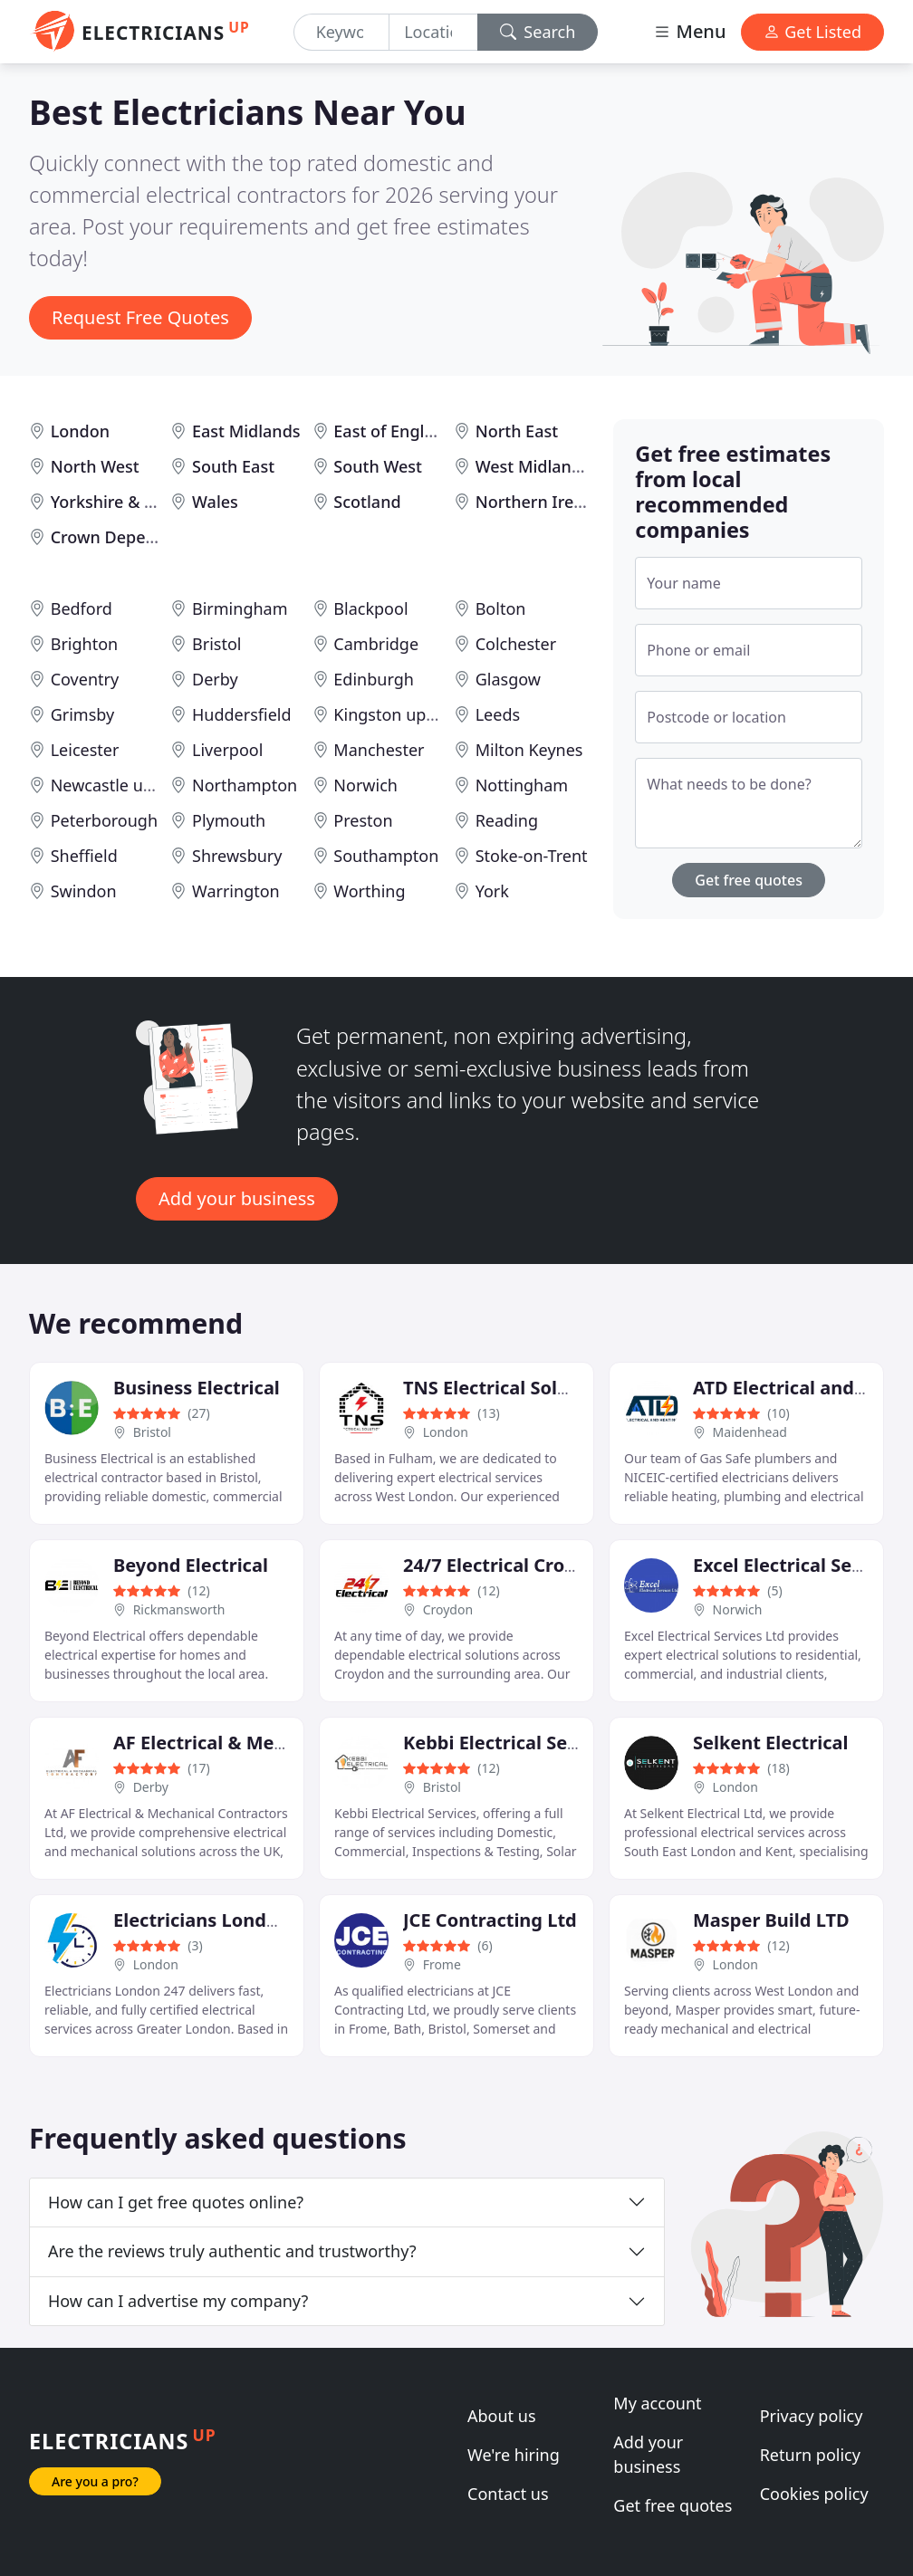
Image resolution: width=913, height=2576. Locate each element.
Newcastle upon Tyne (132, 785)
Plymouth (228, 820)
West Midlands (533, 466)
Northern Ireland (542, 501)
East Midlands (246, 431)
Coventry (85, 679)
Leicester (85, 750)
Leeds (498, 714)
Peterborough (104, 820)
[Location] (433, 32)
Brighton (84, 644)
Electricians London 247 (219, 1920)
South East (233, 466)
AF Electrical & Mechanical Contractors (286, 1742)
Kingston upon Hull (406, 714)
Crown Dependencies (133, 537)
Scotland (366, 501)
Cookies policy (814, 2493)
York (492, 891)
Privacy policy (811, 2416)
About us (501, 2416)
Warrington (236, 891)
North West (95, 466)
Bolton (501, 608)
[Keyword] (341, 32)
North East (517, 431)
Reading (507, 820)
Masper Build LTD (771, 1920)
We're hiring (513, 2455)
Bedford (81, 608)
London (80, 431)
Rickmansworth (179, 1609)
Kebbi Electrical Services (511, 1742)
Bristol (216, 644)
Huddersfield (242, 714)
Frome (442, 1964)
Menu (689, 31)
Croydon (448, 1609)
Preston (362, 820)
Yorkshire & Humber (129, 501)
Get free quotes (748, 880)
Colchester (516, 644)
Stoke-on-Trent (532, 856)
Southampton (385, 856)
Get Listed (812, 32)
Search (538, 32)
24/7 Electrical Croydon (506, 1565)
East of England (393, 431)
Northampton (244, 785)
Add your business (237, 1198)
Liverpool (227, 750)
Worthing (369, 891)
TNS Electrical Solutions (508, 1387)
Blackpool (370, 608)
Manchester (378, 750)
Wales (215, 501)
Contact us (508, 2493)
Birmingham (240, 608)
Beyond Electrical (190, 1565)
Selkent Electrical (770, 1742)
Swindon (84, 891)
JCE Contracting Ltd (490, 1920)
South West (377, 466)
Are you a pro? (95, 2481)
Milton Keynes (529, 750)
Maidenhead (750, 1432)
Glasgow (508, 679)
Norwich (365, 785)
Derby (215, 679)
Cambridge (375, 644)
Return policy (810, 2455)
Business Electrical (196, 1387)
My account (657, 2403)
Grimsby (83, 714)
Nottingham (522, 785)
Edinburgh (373, 679)
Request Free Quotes (140, 317)
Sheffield (84, 856)
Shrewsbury (237, 856)
